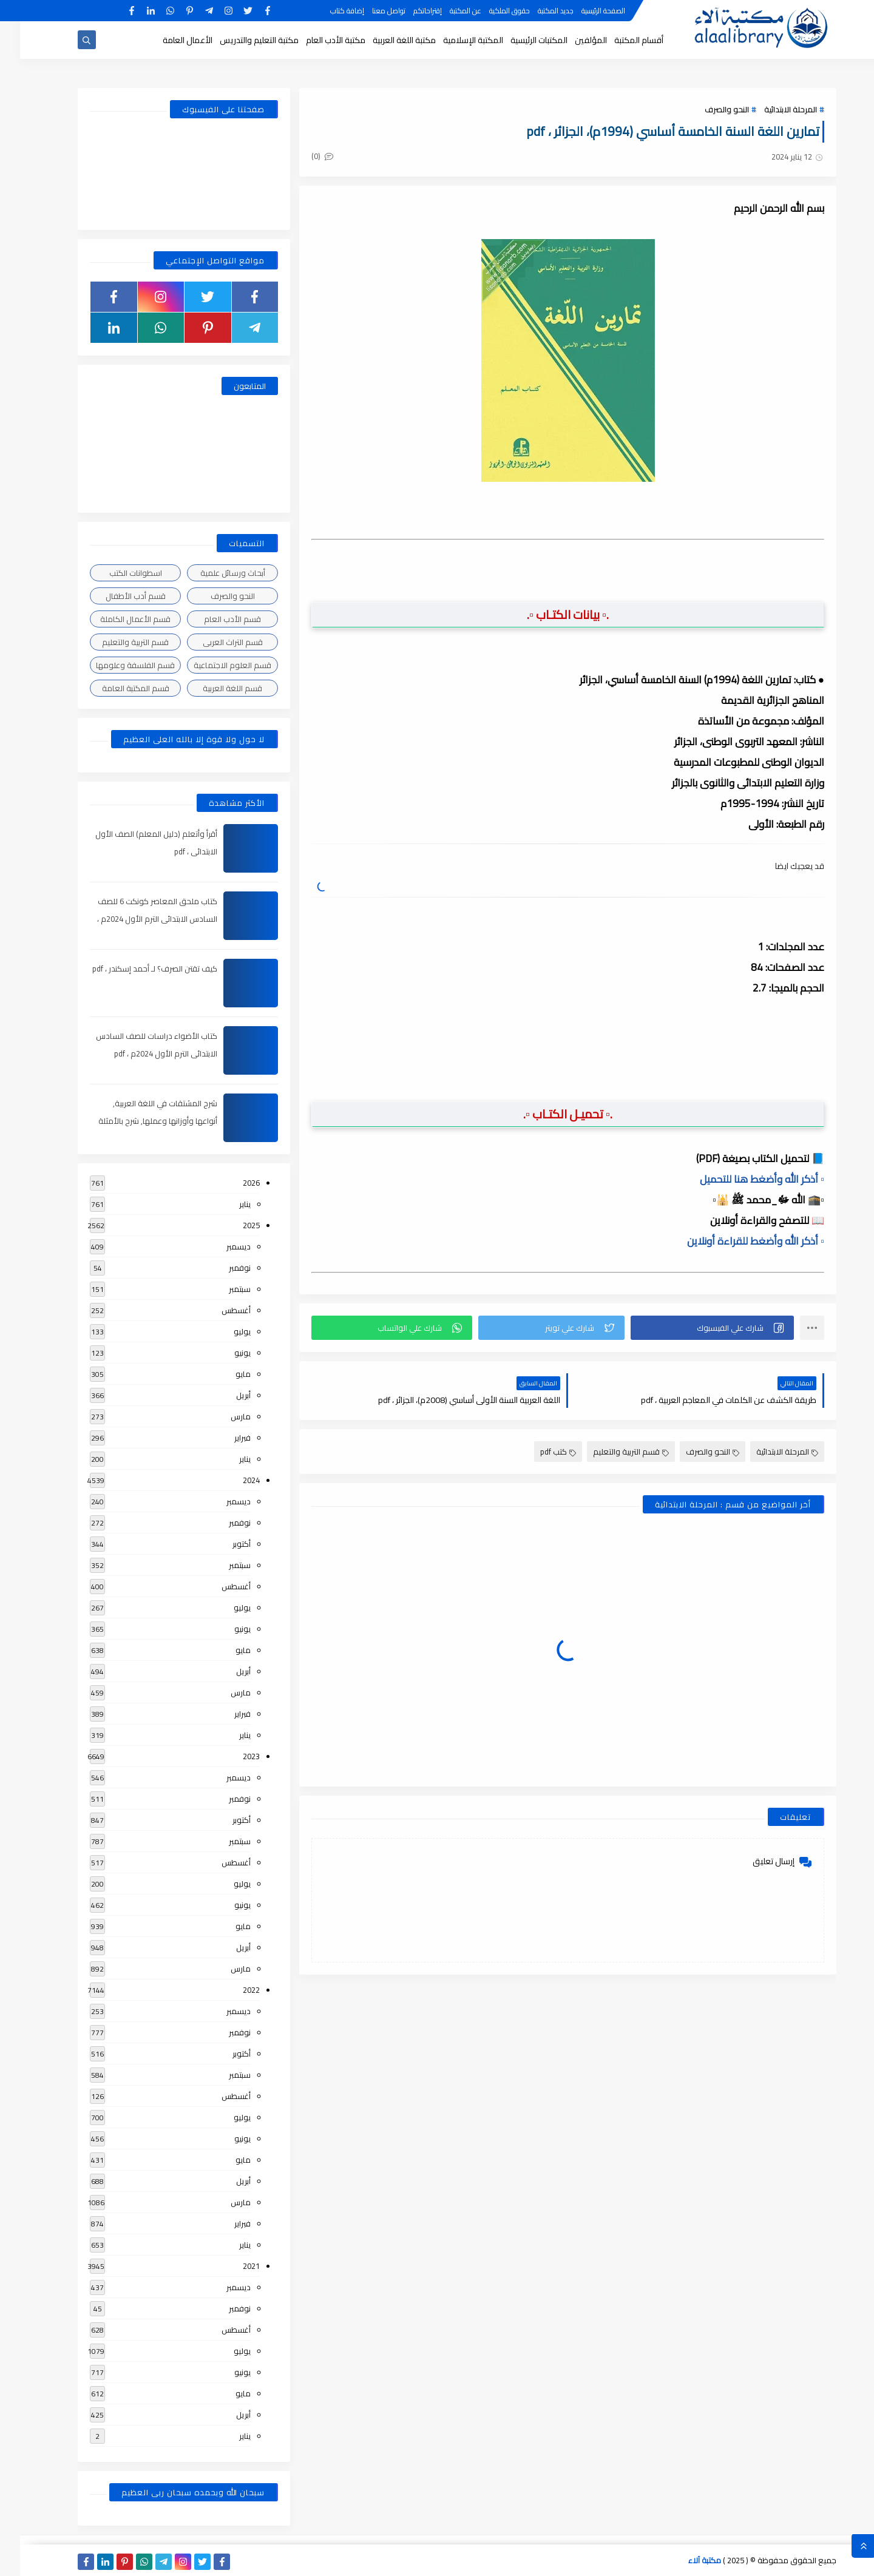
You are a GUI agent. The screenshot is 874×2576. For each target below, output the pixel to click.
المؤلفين (571, 40)
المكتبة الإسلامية (453, 40)
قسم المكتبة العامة (115, 688)
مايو (223, 1374)
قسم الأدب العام (212, 619)
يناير (225, 1204)
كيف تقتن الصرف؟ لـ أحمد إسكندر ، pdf (134, 968)
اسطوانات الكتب (115, 573)
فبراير (222, 1437)
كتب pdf (538, 1451)
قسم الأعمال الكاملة (115, 619)
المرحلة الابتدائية (770, 109)
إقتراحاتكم (407, 11)
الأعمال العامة (167, 40)
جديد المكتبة (536, 11)
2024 (231, 1480)
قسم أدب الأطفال (116, 596)
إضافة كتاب (327, 11)
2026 (231, 1182)
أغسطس (216, 1310)
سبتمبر (220, 1289)
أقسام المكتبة (618, 40)
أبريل (223, 1395)
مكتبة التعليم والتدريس (239, 40)
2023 (231, 1756)
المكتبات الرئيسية (518, 40)
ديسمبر (218, 1246)
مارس (221, 1416)
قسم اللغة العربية (212, 688)
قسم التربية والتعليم (611, 1451)
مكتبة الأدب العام (315, 40)
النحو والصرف (707, 109)
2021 (231, 2266)
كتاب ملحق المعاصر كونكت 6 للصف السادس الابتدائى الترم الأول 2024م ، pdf (137, 919)
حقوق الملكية (489, 11)
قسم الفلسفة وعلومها (115, 665)
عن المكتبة (445, 11)
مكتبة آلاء (684, 2560)
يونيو (222, 1352)
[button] (692, 1328)
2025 (231, 1225)
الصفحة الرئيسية (583, 11)
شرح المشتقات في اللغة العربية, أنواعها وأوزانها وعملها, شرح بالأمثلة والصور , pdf (137, 1121)
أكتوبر (221, 1543)
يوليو (222, 1331)
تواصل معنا (368, 11)
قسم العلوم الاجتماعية (212, 665)
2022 (231, 1990)
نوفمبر (220, 1267)
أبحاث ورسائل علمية (212, 573)
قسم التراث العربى (213, 642)
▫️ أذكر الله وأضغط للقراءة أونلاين (735, 1241)
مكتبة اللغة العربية (384, 40)
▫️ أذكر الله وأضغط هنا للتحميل (742, 1179)
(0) (302, 156)
